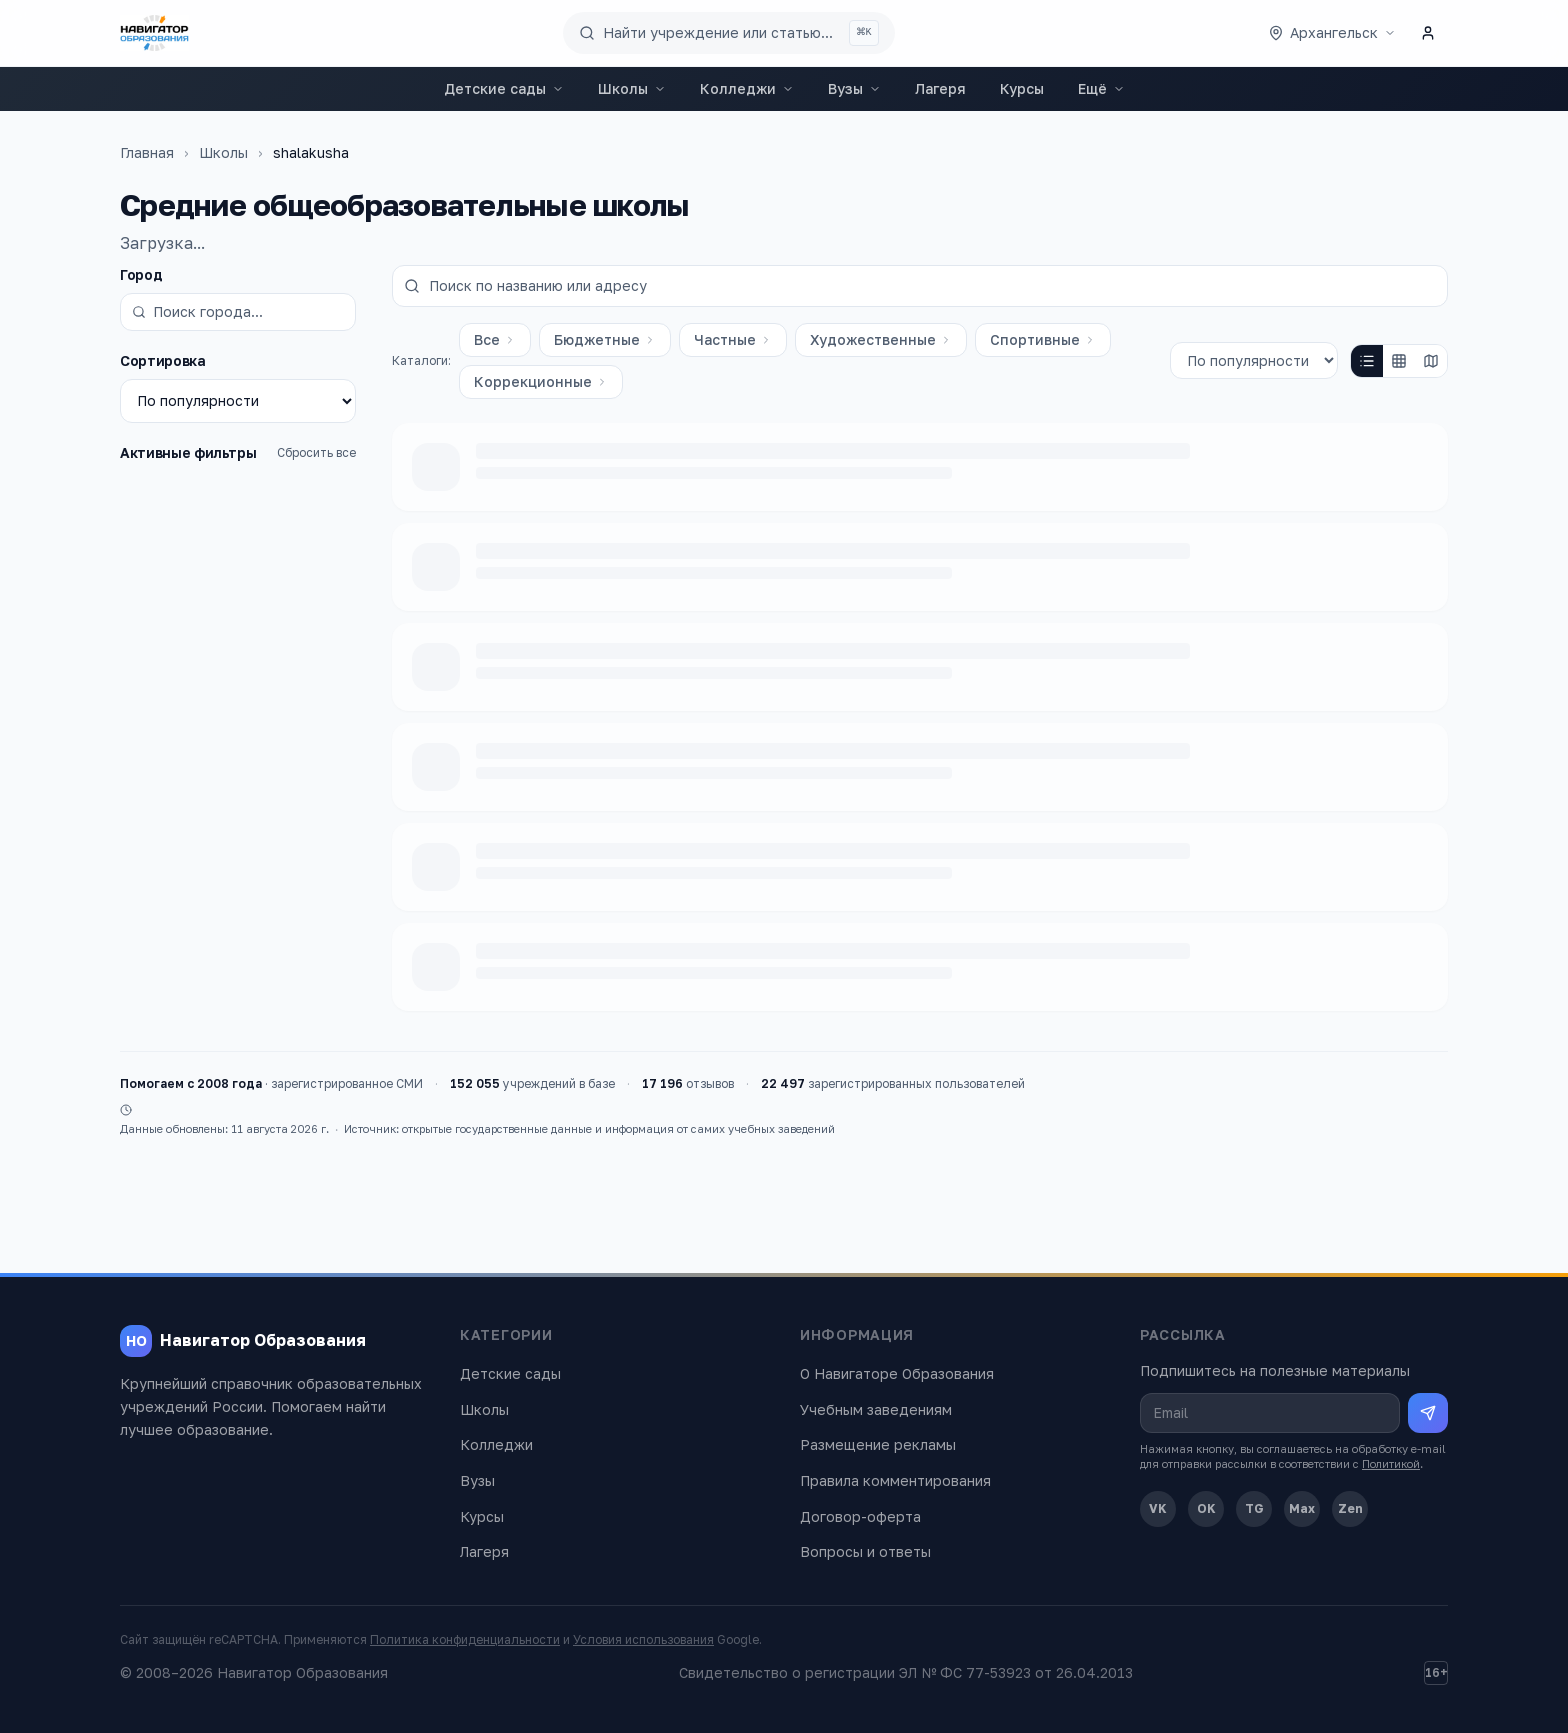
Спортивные (1043, 339)
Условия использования (643, 1639)
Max (1302, 1508)
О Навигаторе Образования (897, 1373)
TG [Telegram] (1254, 1508)
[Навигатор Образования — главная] (154, 33)
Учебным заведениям (876, 1409)
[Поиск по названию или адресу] (920, 286)
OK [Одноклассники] (1206, 1508)
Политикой (1391, 1463)
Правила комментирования (895, 1480)
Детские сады (504, 88)
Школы (632, 88)
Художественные (881, 339)
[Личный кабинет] (1428, 33)
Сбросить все (316, 452)
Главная (147, 152)
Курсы (1022, 88)
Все (495, 339)
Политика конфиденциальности (465, 1639)
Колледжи (747, 88)
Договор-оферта (860, 1516)
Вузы (854, 88)
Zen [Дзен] (1350, 1508)
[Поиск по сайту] (729, 33)
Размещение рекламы (878, 1444)
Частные (733, 339)
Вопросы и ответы (865, 1551)
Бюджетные (605, 339)
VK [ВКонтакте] (1158, 1508)
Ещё (1101, 88)
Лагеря (940, 88)
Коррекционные (541, 381)
